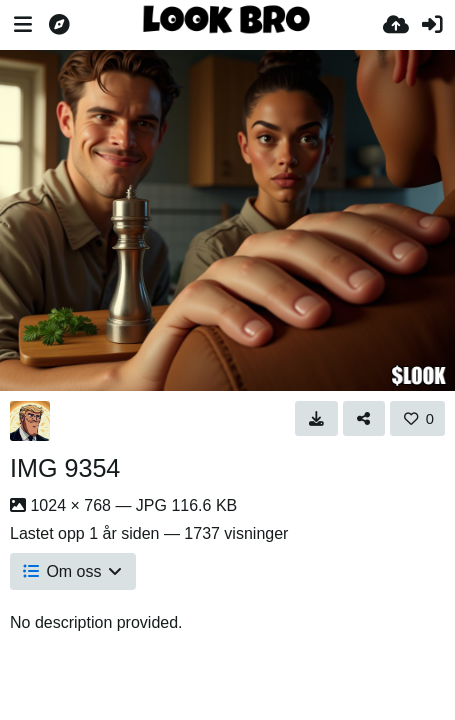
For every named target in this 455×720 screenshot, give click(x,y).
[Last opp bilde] (396, 25)
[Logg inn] (432, 25)
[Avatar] (30, 421)
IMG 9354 (65, 468)
